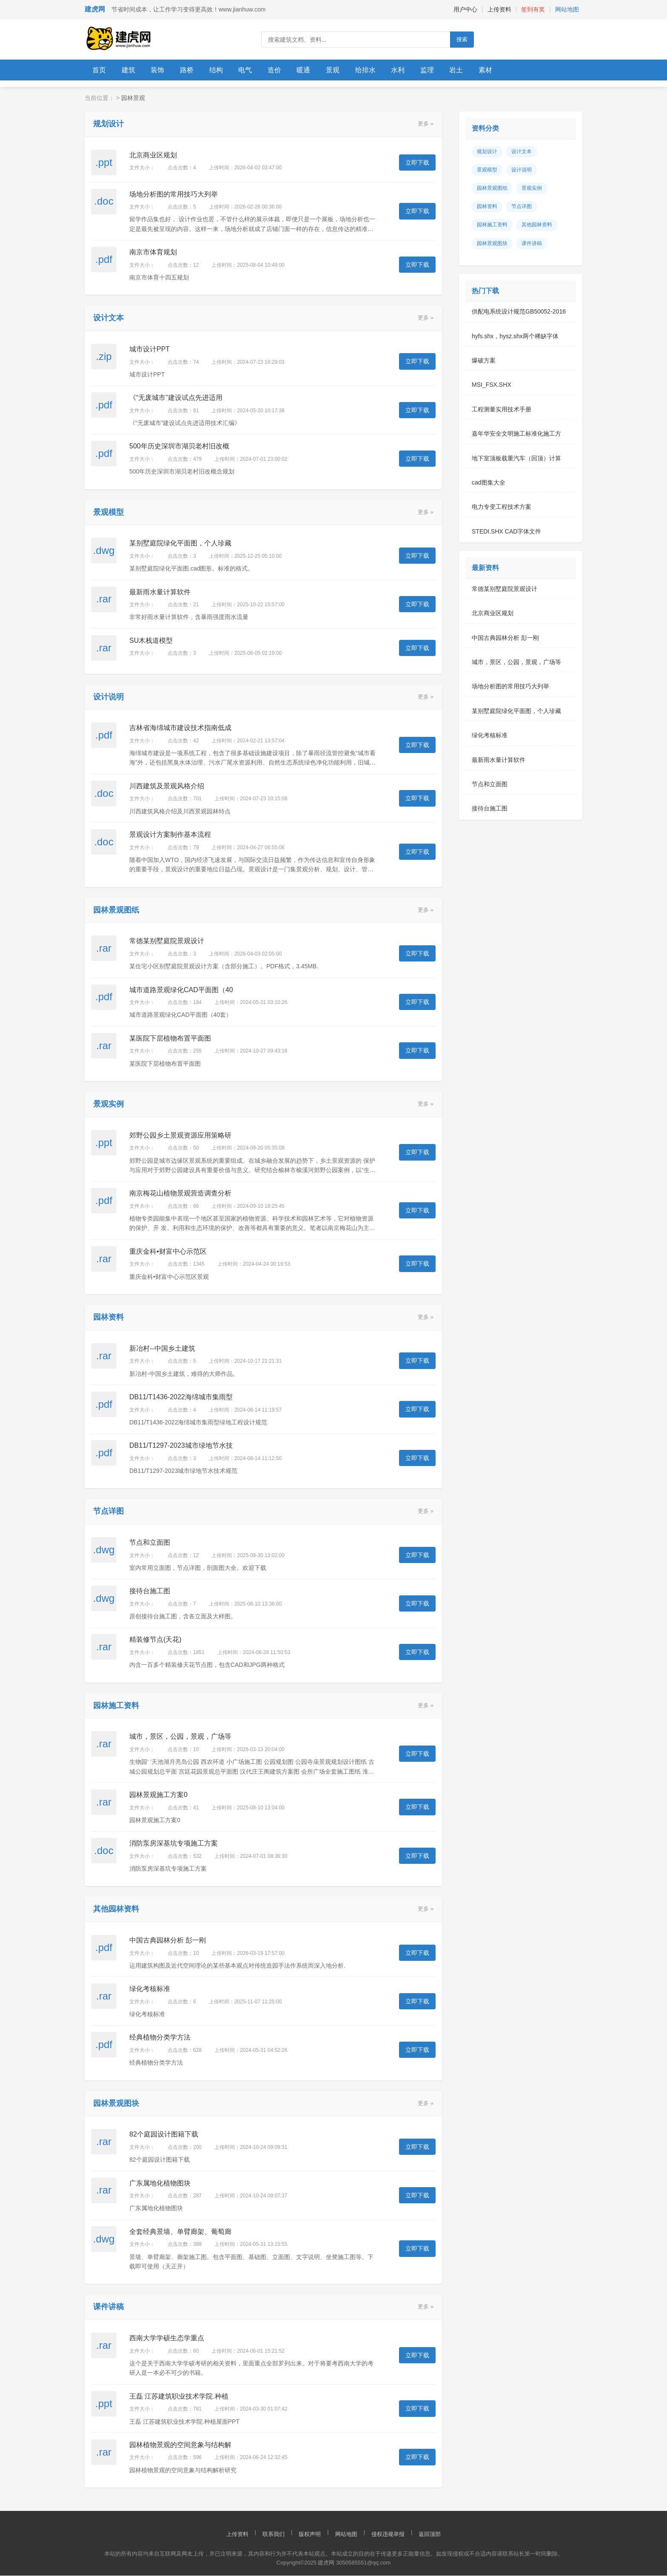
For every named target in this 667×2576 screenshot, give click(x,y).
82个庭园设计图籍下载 (163, 2134)
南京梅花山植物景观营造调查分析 (180, 1193)
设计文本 (521, 152)
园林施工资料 (492, 225)
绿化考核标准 (149, 1989)
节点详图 (521, 207)
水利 (413, 70)
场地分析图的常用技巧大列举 (173, 194)
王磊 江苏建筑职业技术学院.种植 (178, 2396)
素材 (505, 70)
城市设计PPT (149, 349)
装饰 (161, 70)
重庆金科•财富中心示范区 (168, 1251)
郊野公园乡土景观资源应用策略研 (180, 1135)
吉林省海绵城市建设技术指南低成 (180, 728)
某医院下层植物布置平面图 (170, 1038)
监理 (443, 70)
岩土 (474, 70)
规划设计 (487, 152)
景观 (345, 70)
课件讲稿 (532, 244)
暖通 (314, 70)
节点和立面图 (149, 1542)
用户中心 (465, 9)
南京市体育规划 (153, 252)
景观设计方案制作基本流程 (170, 835)
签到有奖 (533, 9)
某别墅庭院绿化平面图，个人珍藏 (180, 543)
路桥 (192, 70)
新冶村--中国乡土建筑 (162, 1348)
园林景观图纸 (492, 188)
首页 (100, 70)
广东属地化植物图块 (160, 2183)
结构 (222, 70)
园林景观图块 (492, 244)
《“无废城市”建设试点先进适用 (175, 398)
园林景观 (133, 98)
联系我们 (273, 2534)
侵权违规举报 (388, 2534)
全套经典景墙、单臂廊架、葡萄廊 (180, 2232)
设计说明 (521, 170)
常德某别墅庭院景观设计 (166, 941)
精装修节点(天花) (155, 1639)
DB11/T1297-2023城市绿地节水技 (181, 1445)
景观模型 (487, 170)
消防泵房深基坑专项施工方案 (173, 1843)
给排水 (379, 70)
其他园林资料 (537, 225)
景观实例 (532, 188)
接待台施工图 (149, 1591)
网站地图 (567, 9)
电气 (253, 70)
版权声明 (310, 2534)
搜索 (461, 39)
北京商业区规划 (153, 155)
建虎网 (95, 9)
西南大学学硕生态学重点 (166, 2338)
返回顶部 (430, 2534)
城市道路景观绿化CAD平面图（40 (181, 990)
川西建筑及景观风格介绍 (166, 786)
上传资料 (499, 9)
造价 (284, 70)
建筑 (130, 70)
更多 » (425, 124)
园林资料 (487, 207)
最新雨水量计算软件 (160, 592)
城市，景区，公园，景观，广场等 (180, 1736)
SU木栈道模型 (151, 641)
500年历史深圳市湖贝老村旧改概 (179, 446)
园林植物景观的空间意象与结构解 (180, 2445)
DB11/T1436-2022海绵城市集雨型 (181, 1397)
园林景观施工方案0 (158, 1795)
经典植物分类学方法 (160, 2038)
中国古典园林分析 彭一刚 (167, 1940)
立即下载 (417, 163)
